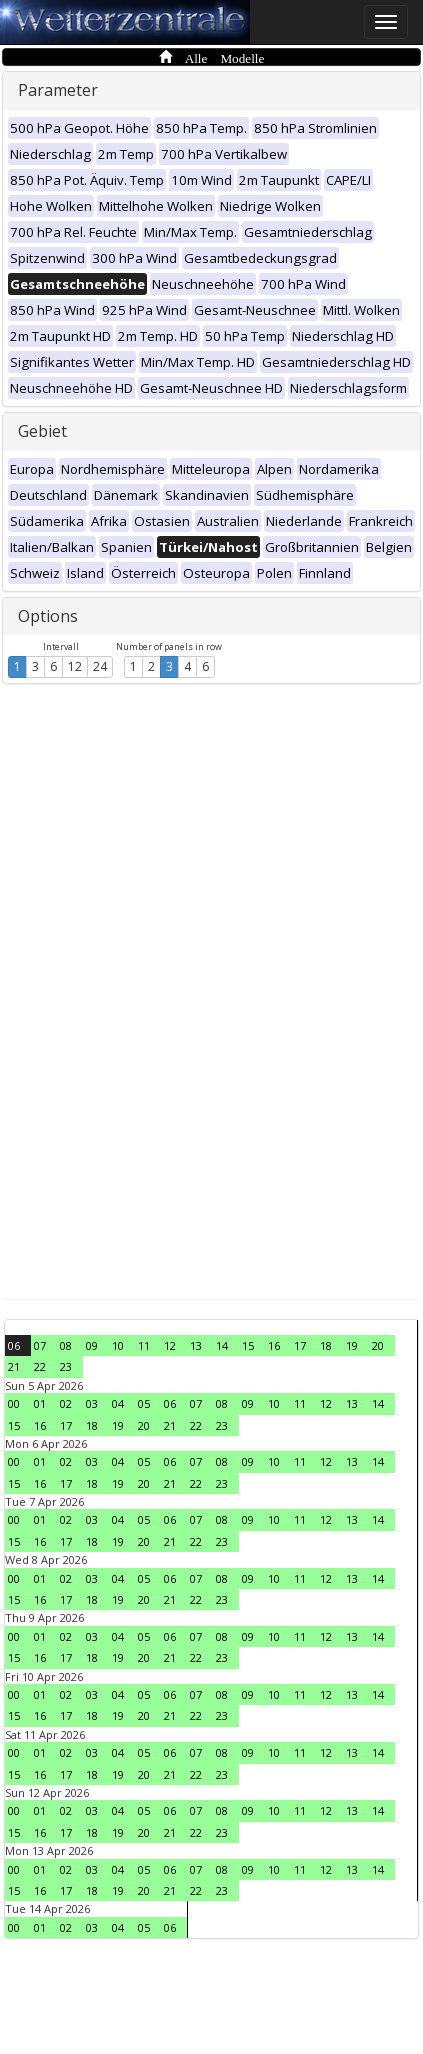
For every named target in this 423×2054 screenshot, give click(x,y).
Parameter (58, 90)
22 (40, 1366)
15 (248, 1345)
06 (14, 1345)
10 (118, 1345)
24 (100, 666)
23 (66, 1366)
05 (144, 1403)
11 (144, 1345)
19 (352, 1345)
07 (40, 1345)
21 (14, 1366)
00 (14, 1403)
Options (48, 616)
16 (274, 1345)
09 (92, 1345)
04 (118, 1403)
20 (378, 1345)
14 (222, 1345)
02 (66, 1403)
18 (326, 1345)
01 (40, 1403)
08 (66, 1345)
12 (75, 666)
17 (300, 1345)
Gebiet (42, 431)
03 (92, 1403)
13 (196, 1345)
